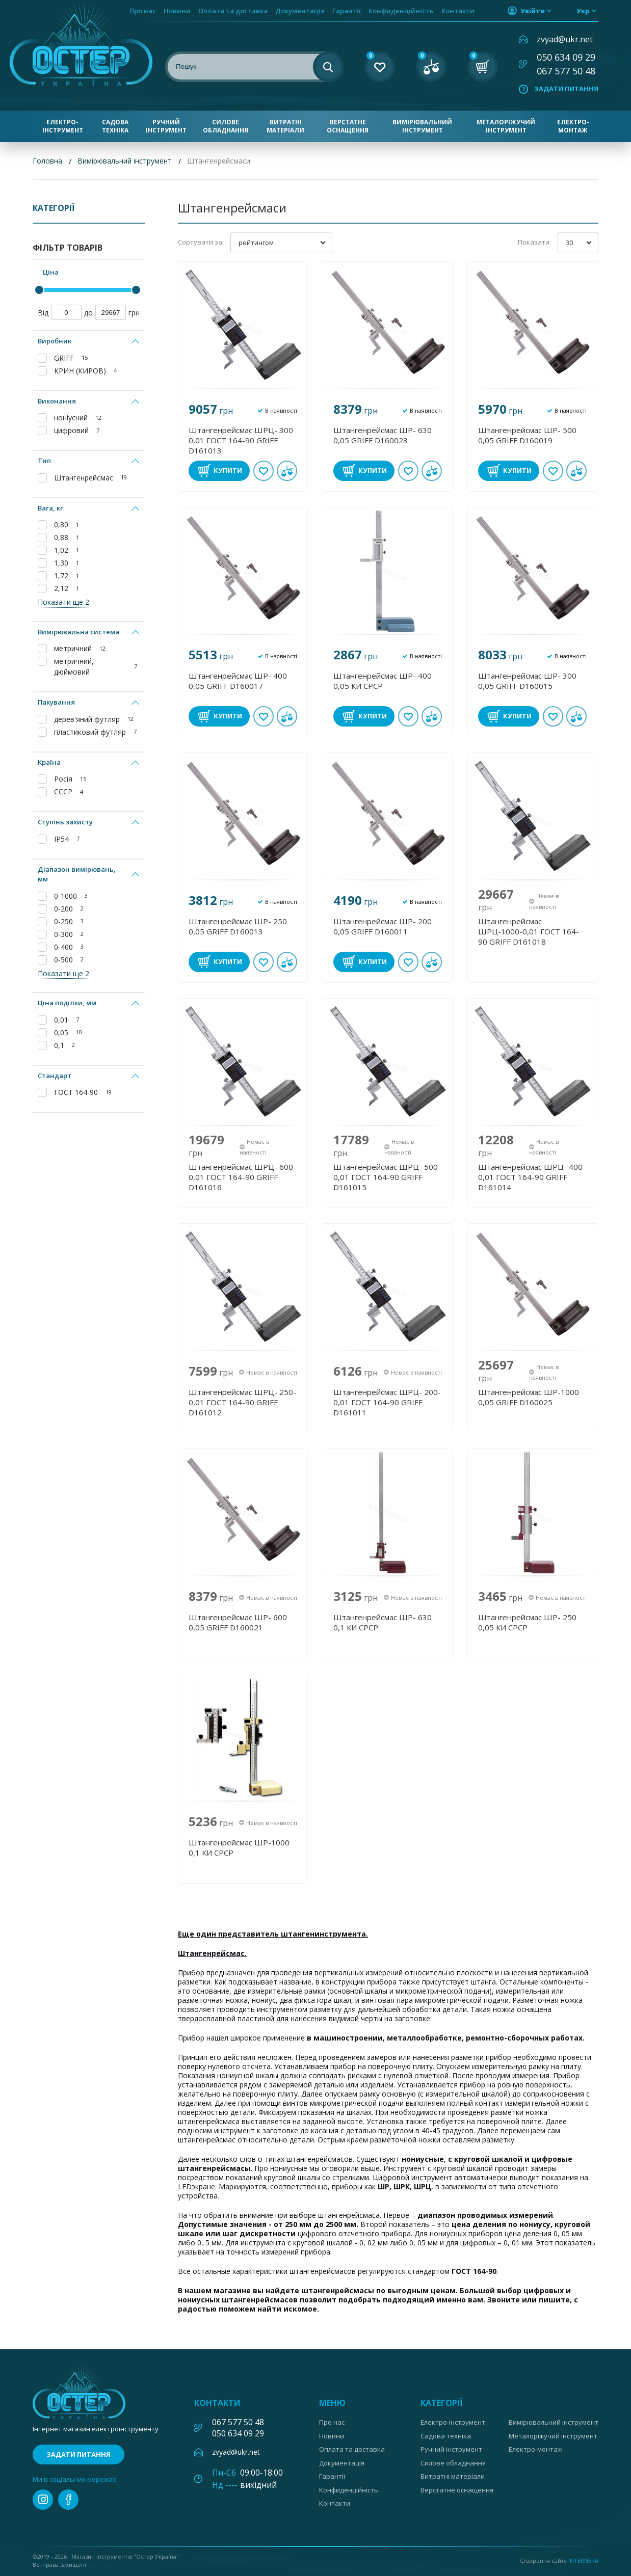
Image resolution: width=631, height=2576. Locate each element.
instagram (43, 2499)
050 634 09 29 (566, 57)
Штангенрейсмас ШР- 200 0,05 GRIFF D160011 (382, 926)
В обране (263, 471)
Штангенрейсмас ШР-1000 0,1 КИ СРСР (239, 1847)
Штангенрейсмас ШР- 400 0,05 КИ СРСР (382, 680)
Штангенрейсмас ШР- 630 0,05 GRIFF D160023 (382, 435)
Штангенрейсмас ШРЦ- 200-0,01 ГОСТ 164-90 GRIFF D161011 (387, 1402)
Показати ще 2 (63, 602)
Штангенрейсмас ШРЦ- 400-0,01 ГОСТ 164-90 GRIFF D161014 (532, 1177)
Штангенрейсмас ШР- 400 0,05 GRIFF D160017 (238, 680)
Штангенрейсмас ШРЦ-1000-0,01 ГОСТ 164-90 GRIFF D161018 (528, 931)
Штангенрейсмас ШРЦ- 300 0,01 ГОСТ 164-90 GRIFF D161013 (241, 440)
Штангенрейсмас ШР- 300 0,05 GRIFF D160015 (527, 680)
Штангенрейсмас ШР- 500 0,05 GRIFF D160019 (527, 435)
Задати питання (566, 88)
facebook (68, 2499)
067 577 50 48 (566, 71)
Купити (228, 470)
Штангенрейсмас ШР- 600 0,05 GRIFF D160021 (238, 1622)
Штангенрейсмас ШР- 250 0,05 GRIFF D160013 (238, 926)
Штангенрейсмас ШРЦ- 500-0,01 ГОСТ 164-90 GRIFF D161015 (387, 1177)
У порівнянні (287, 471)
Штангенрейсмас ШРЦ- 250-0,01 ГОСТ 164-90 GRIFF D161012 (242, 1402)
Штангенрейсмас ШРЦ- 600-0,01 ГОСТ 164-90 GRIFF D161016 (242, 1177)
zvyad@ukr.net (565, 39)
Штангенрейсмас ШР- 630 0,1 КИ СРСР (382, 1622)
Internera (583, 2560)
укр (583, 10)
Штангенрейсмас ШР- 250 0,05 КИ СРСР (527, 1622)
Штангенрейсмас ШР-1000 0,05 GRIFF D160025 (528, 1397)
